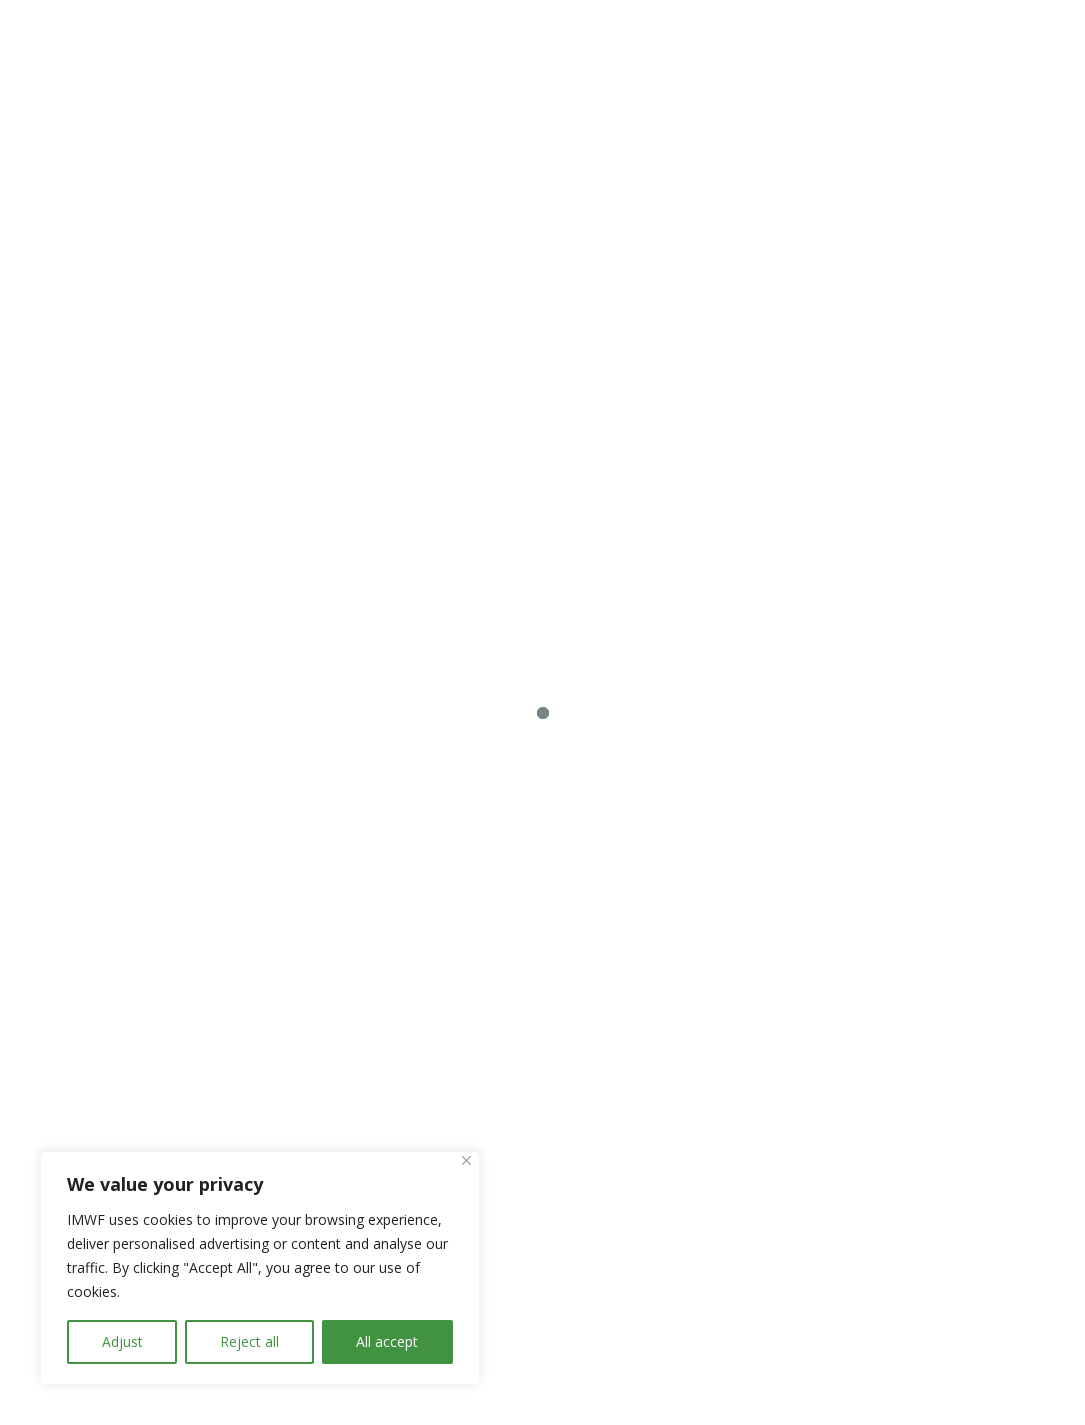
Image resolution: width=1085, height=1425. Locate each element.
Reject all (249, 1341)
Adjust (122, 1341)
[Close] (466, 1160)
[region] (260, 1268)
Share (1005, 55)
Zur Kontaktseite (888, 179)
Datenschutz (331, 1389)
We (726, 55)
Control (799, 55)
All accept (387, 1341)
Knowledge (906, 55)
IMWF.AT (506, 1389)
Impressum (424, 1389)
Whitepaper (906, 449)
